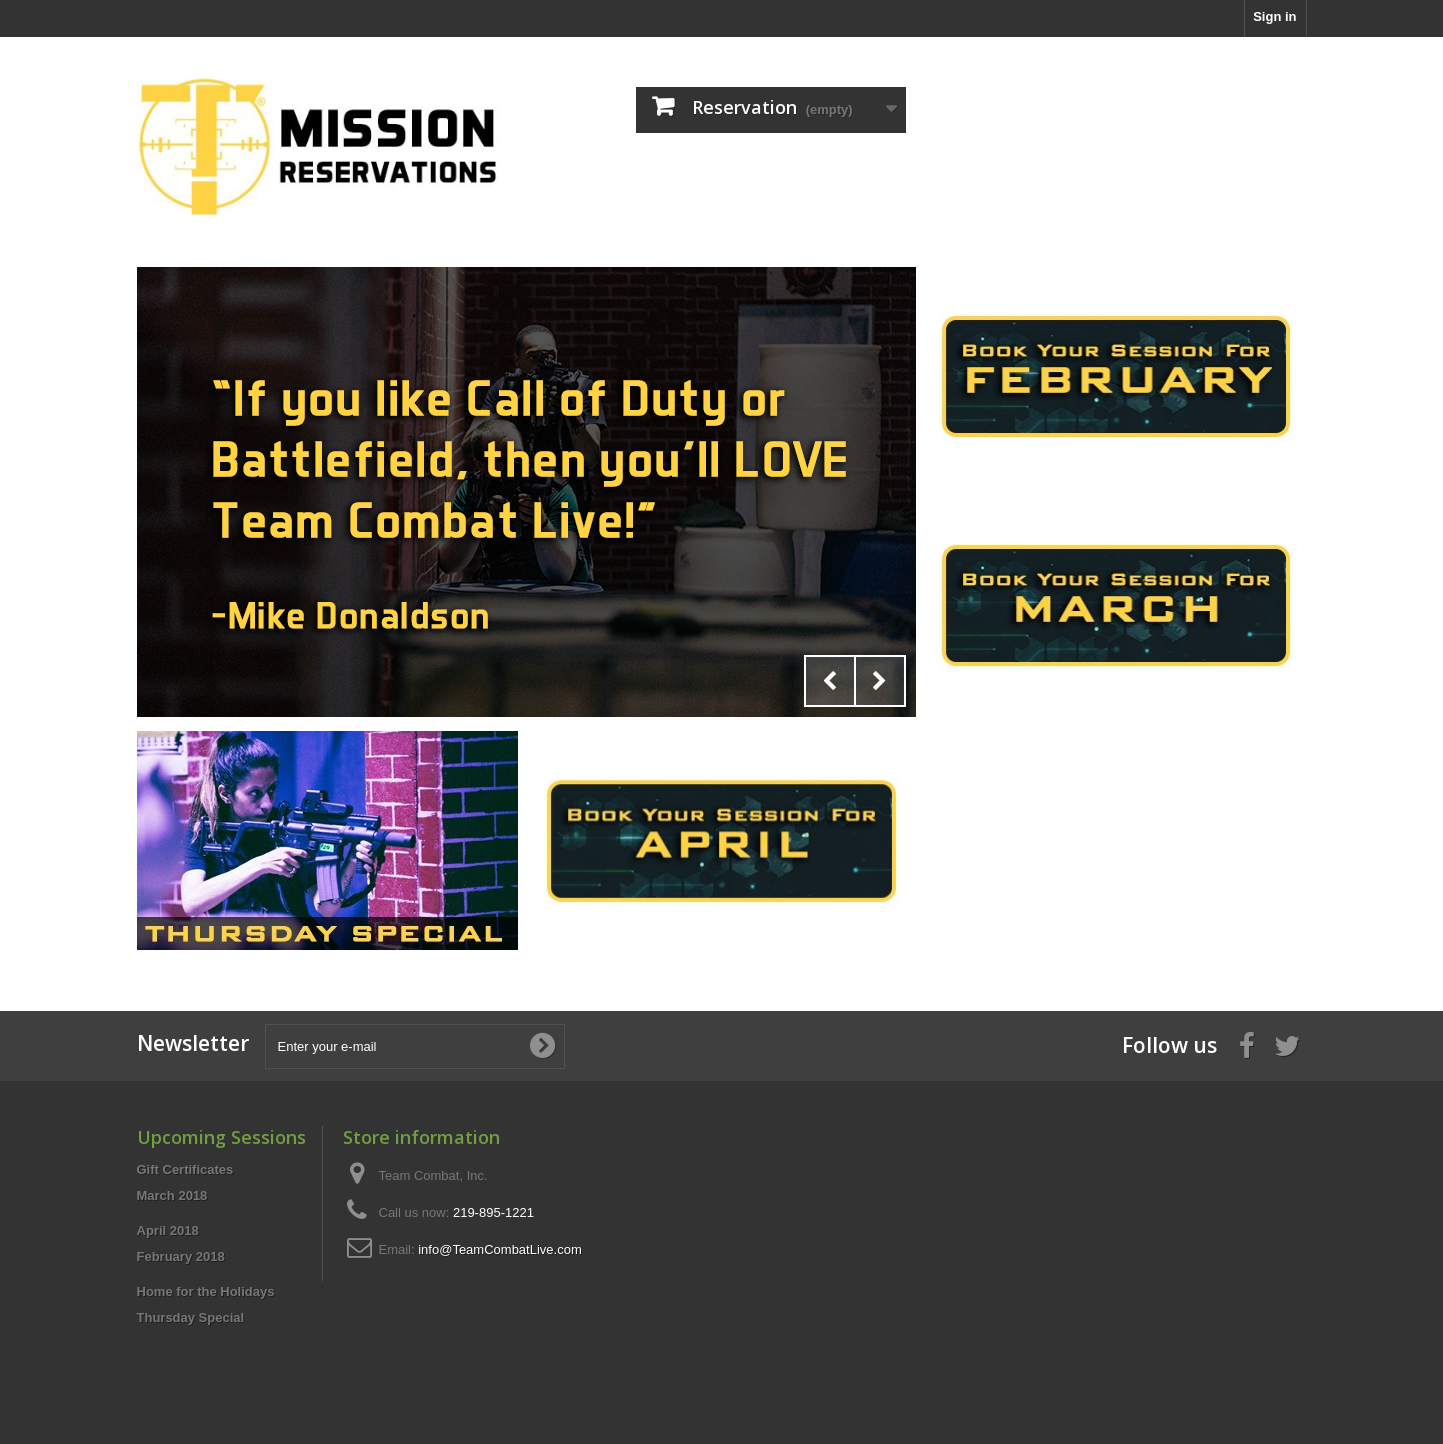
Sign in (1274, 16)
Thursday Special (191, 1317)
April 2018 (168, 1230)
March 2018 (172, 1195)
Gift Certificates (185, 1169)
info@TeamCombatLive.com (499, 1249)
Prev (830, 681)
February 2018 (181, 1256)
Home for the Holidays (206, 1291)
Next (880, 681)
